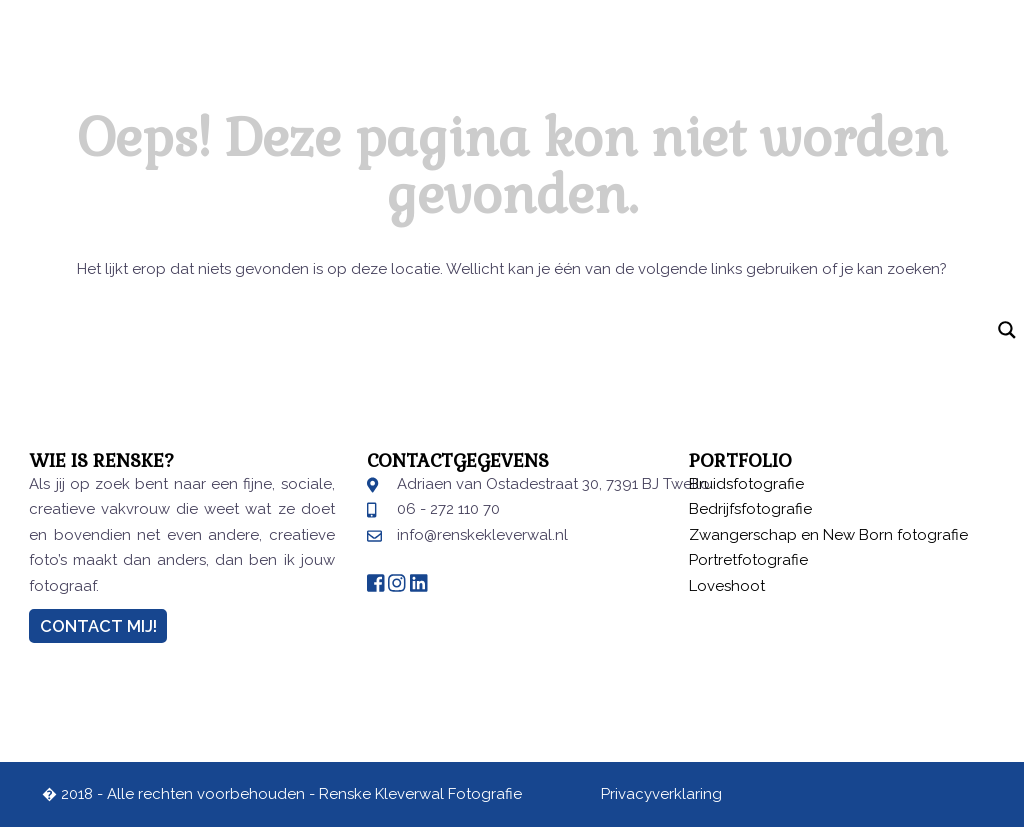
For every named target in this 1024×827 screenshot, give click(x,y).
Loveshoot (727, 586)
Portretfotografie (748, 560)
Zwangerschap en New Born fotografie (828, 535)
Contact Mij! (98, 626)
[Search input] (495, 331)
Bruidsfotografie (746, 484)
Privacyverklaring (661, 794)
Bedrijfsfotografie (750, 509)
